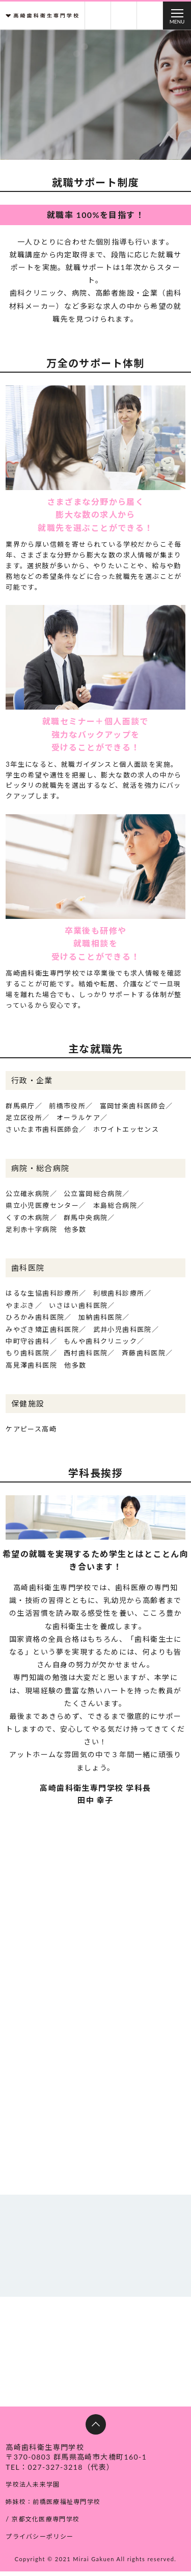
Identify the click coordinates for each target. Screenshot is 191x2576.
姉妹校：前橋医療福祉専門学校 (57, 2507)
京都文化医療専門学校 (48, 2524)
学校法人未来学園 (35, 2490)
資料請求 (98, 16)
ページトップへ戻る (96, 2430)
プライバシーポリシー (42, 2541)
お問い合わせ (124, 16)
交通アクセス (149, 16)
